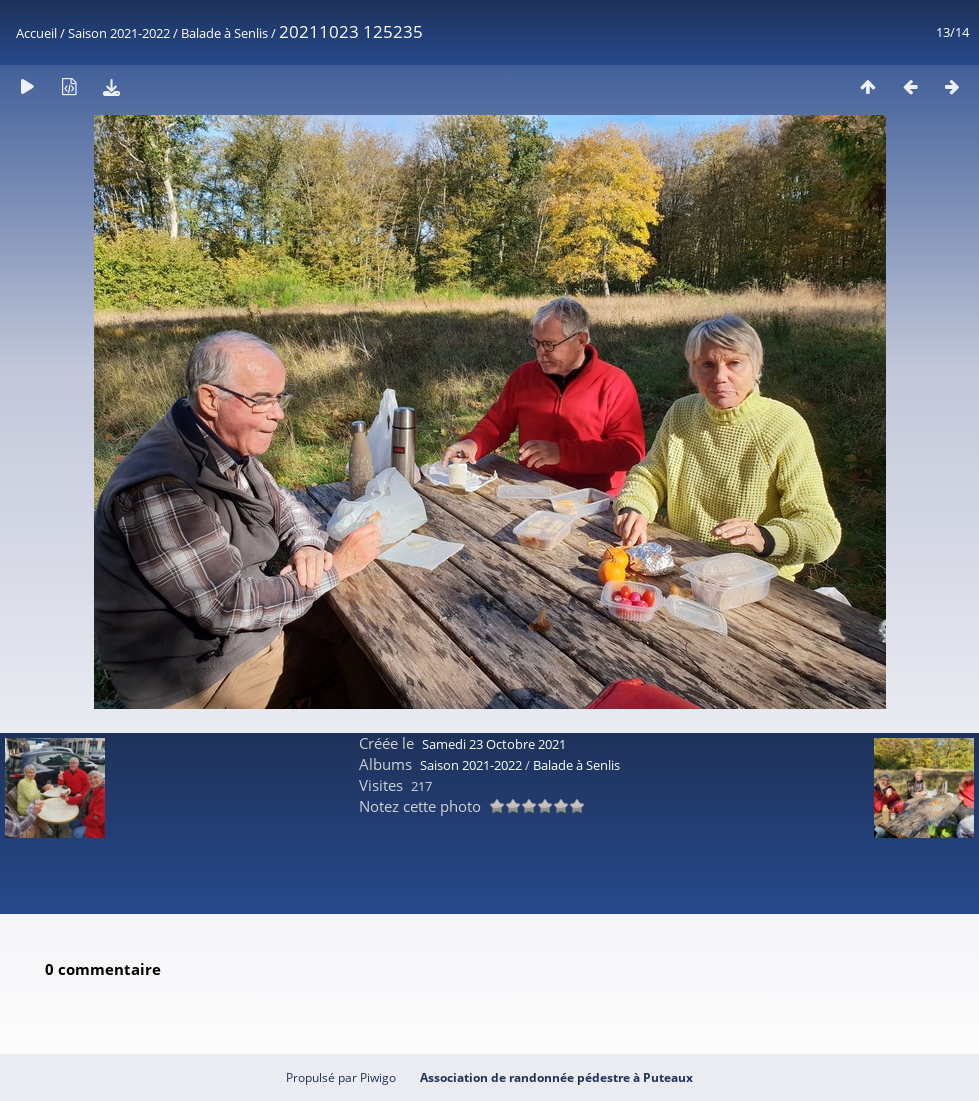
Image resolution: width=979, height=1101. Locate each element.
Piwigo (378, 1077)
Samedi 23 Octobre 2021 (494, 744)
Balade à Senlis (224, 33)
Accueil (36, 33)
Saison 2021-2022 (119, 33)
